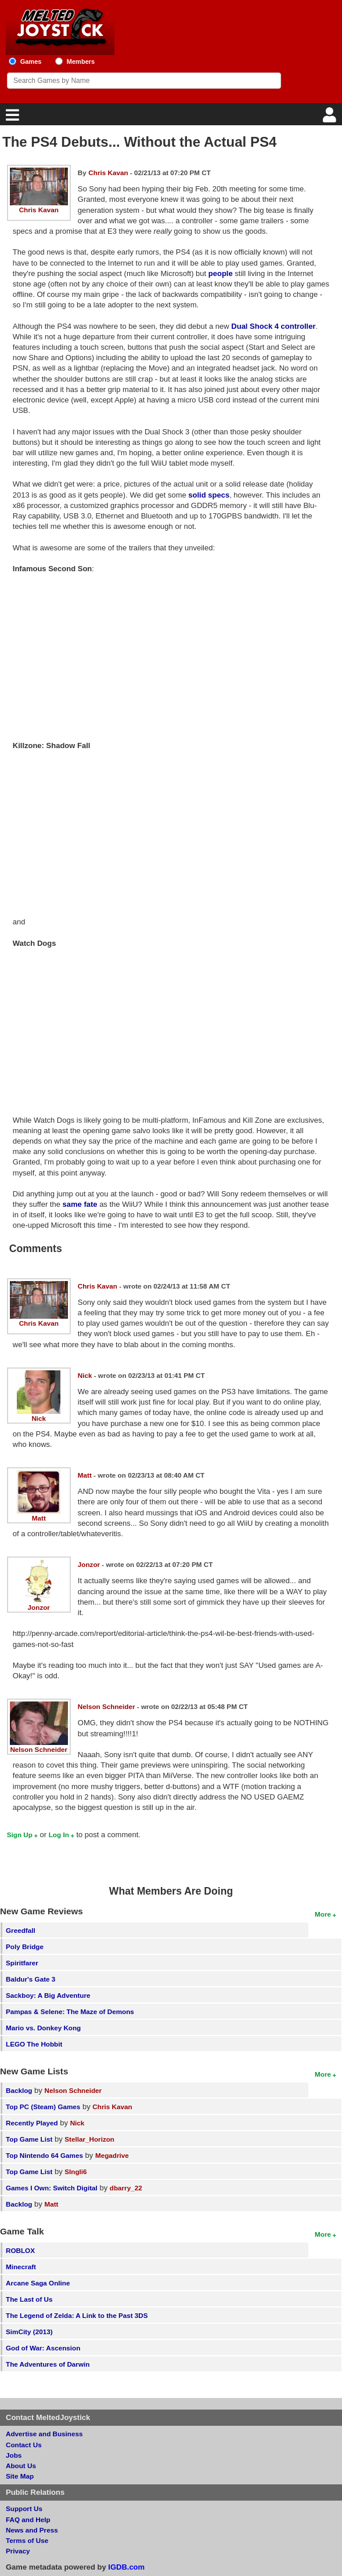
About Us (21, 2465)
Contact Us (24, 2444)
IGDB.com (126, 2567)
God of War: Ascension (43, 2348)
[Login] (331, 118)
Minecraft (21, 2266)
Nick (38, 1418)
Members (81, 61)
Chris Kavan (39, 209)
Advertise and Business (44, 2433)
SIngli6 (75, 2171)
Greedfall (20, 1930)
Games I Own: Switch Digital (52, 2188)
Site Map (20, 2476)
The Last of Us (29, 2299)
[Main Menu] (11, 118)
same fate (80, 1204)
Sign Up (20, 1834)
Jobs (13, 2455)
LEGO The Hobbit (34, 2044)
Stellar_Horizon (89, 2139)
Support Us (24, 2508)
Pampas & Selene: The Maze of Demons (70, 2011)
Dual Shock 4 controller (273, 326)
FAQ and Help (28, 2519)
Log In (59, 1834)
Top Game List (29, 2139)
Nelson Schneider (38, 1749)
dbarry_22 (126, 2188)
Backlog (19, 2090)
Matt (39, 1518)
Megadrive (112, 2155)
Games (31, 61)
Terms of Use (27, 2540)
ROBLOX (20, 2250)
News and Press (32, 2530)
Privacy (18, 2551)
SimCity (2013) (29, 2331)
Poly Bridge (25, 1946)
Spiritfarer (22, 1963)
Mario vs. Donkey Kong (43, 2027)
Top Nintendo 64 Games (44, 2155)
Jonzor (39, 1607)
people (220, 273)
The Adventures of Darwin (47, 2364)
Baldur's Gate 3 (30, 1979)
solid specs (208, 495)
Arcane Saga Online (38, 2283)
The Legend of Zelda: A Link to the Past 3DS (77, 2315)
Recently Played (32, 2123)
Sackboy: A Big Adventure (48, 1995)
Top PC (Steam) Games (43, 2106)
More (323, 1914)
